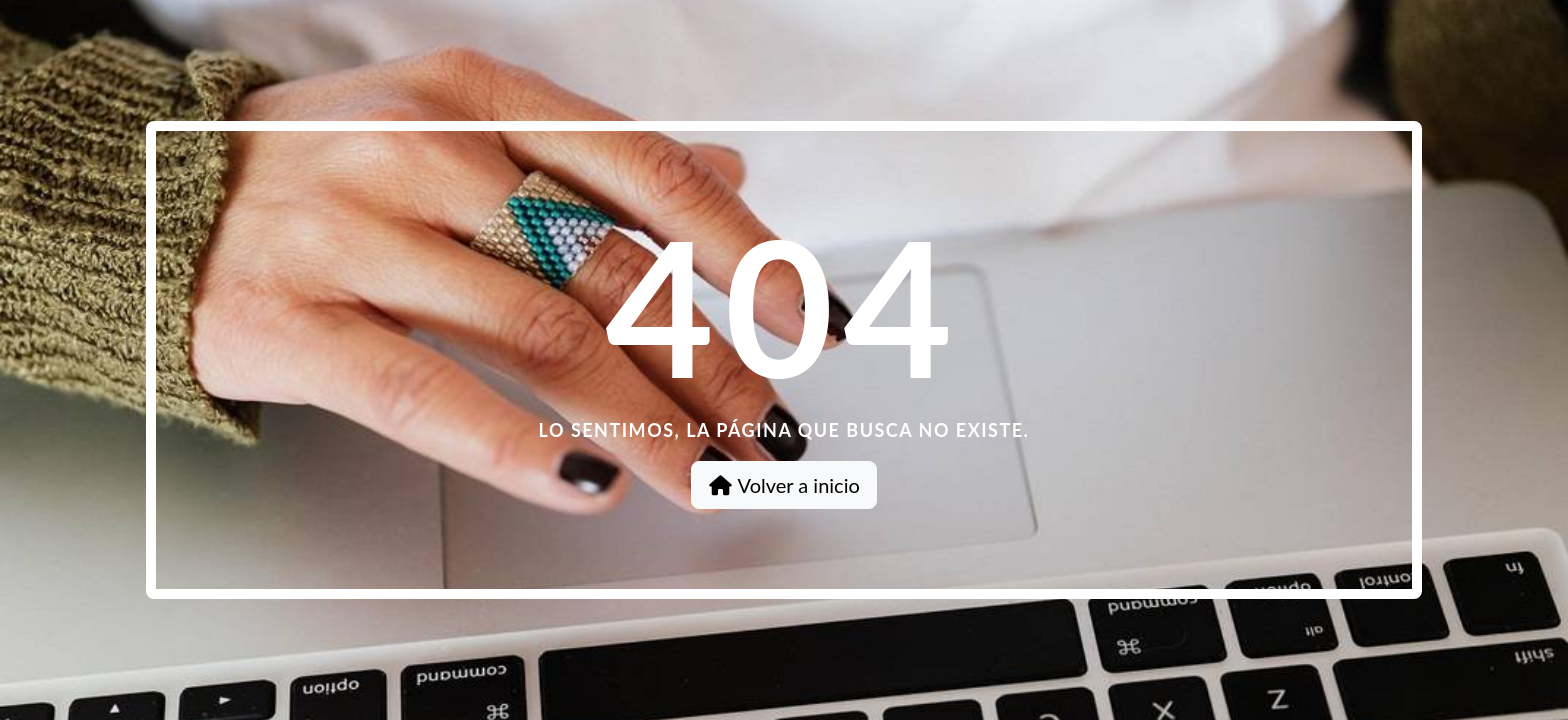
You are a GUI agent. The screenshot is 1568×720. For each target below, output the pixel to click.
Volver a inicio (784, 485)
